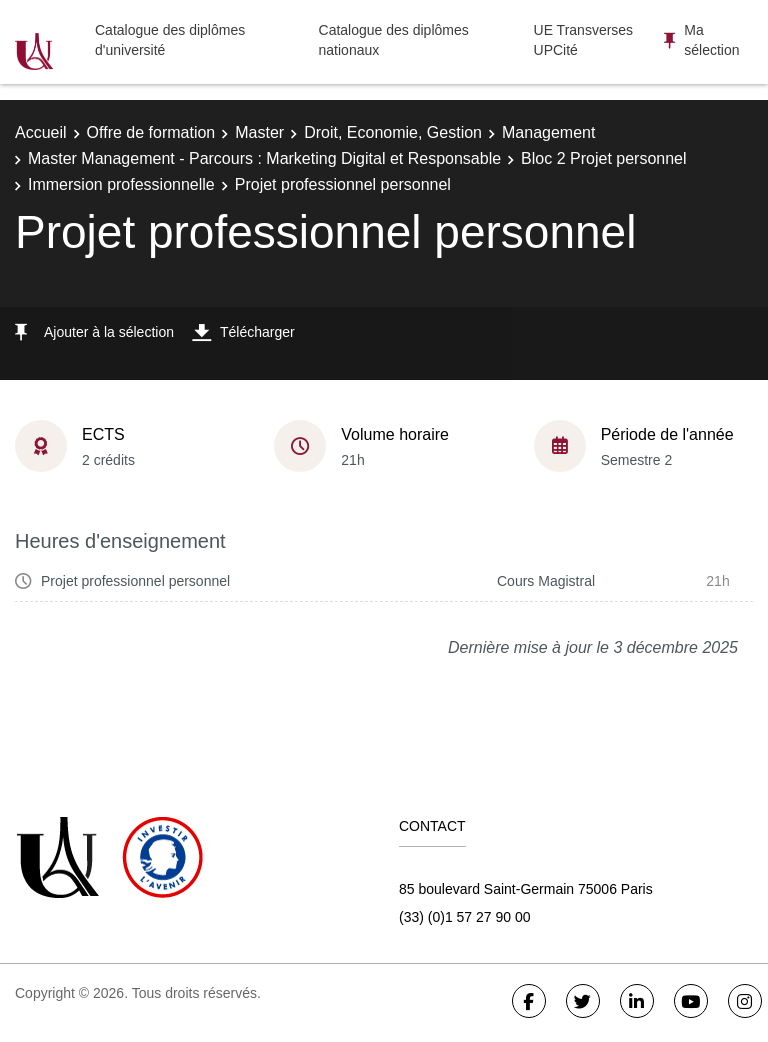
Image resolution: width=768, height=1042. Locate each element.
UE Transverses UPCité (584, 40)
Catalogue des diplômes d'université (170, 40)
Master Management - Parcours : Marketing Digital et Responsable (264, 158)
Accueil (41, 132)
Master (259, 132)
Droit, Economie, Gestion (393, 132)
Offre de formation (151, 132)
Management (548, 132)
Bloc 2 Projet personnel (603, 158)
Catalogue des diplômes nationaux (394, 40)
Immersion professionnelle (121, 184)
